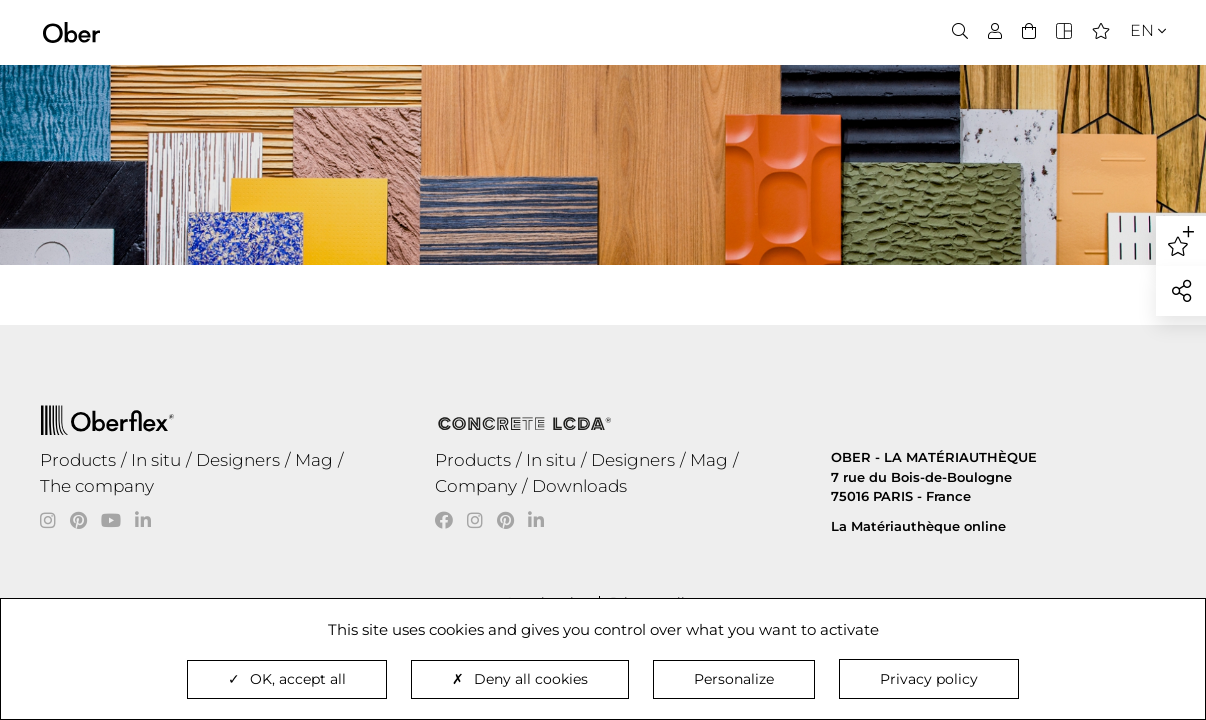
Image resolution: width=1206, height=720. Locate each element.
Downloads (579, 486)
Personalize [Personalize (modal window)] (734, 679)
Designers (238, 460)
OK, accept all (287, 679)
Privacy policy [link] (929, 679)
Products (78, 460)
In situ (156, 460)
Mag (314, 460)
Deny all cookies (520, 679)
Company (476, 486)
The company (97, 486)
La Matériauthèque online (918, 526)
